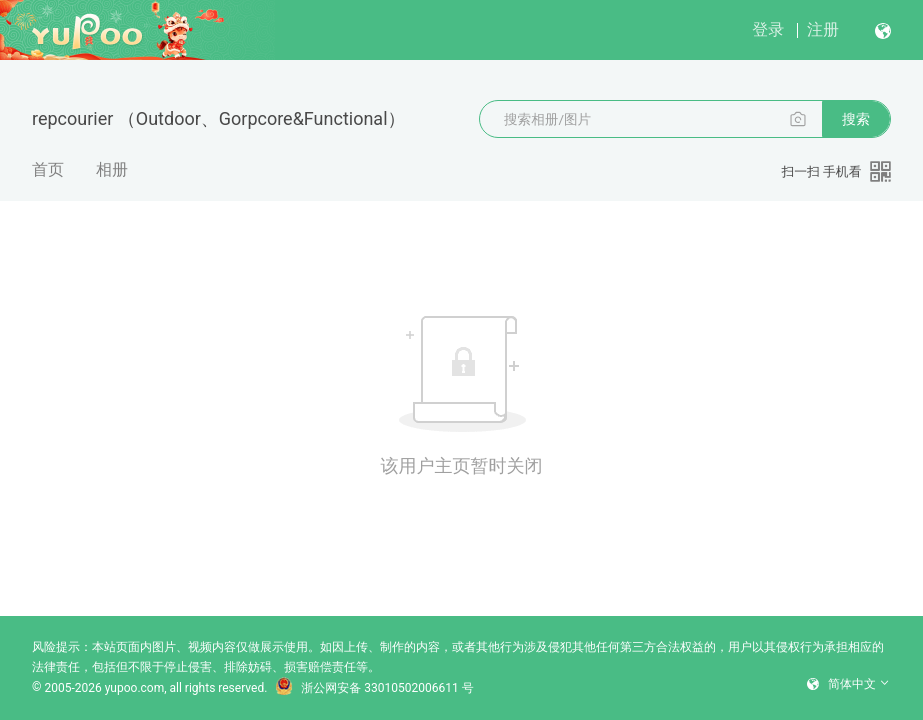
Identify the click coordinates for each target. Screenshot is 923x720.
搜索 (856, 119)
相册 (112, 169)
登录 (768, 29)
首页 (48, 169)
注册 (823, 29)
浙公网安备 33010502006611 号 (374, 688)
